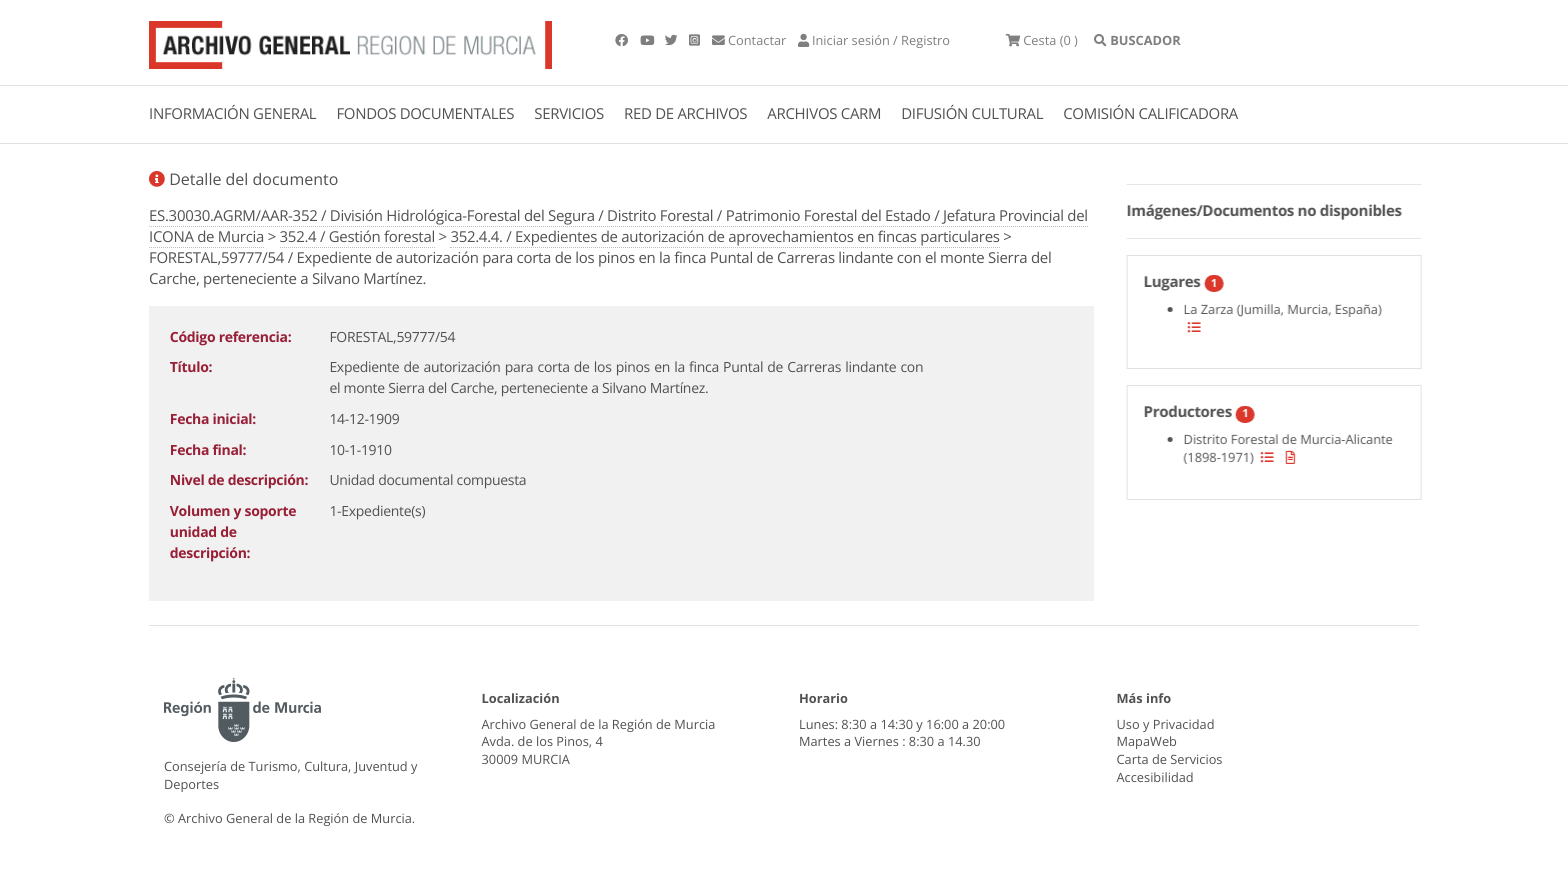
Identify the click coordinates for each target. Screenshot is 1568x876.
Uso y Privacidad (1166, 724)
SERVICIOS (569, 114)
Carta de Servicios (1170, 759)
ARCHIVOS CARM (824, 114)
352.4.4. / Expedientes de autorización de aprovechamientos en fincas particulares (724, 237)
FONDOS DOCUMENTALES (425, 114)
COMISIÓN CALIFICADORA (1150, 114)
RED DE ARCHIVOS (685, 114)
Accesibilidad (1155, 777)
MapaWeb (1147, 741)
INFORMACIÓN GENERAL (232, 114)
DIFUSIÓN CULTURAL (972, 114)
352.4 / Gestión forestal (357, 237)
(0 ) (1042, 40)
